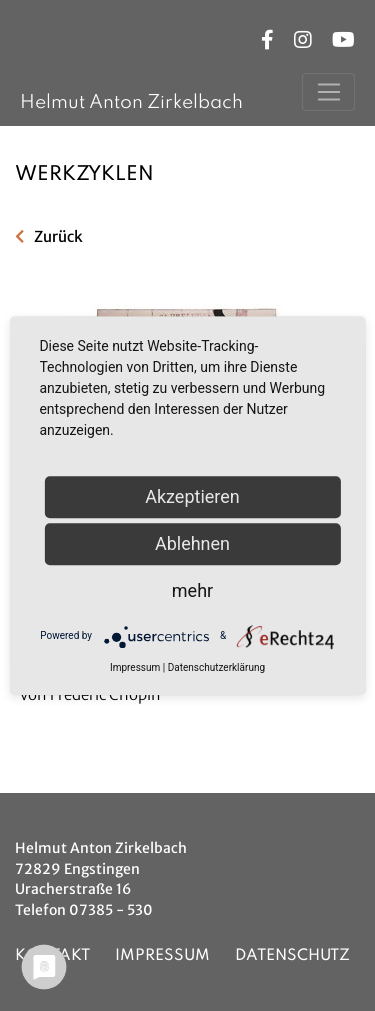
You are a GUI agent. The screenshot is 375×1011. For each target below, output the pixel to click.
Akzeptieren (192, 496)
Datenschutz (292, 956)
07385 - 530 (111, 910)
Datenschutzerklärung (216, 667)
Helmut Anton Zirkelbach (131, 102)
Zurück (58, 236)
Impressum (162, 956)
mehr (192, 590)
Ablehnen (192, 543)
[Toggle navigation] (328, 92)
